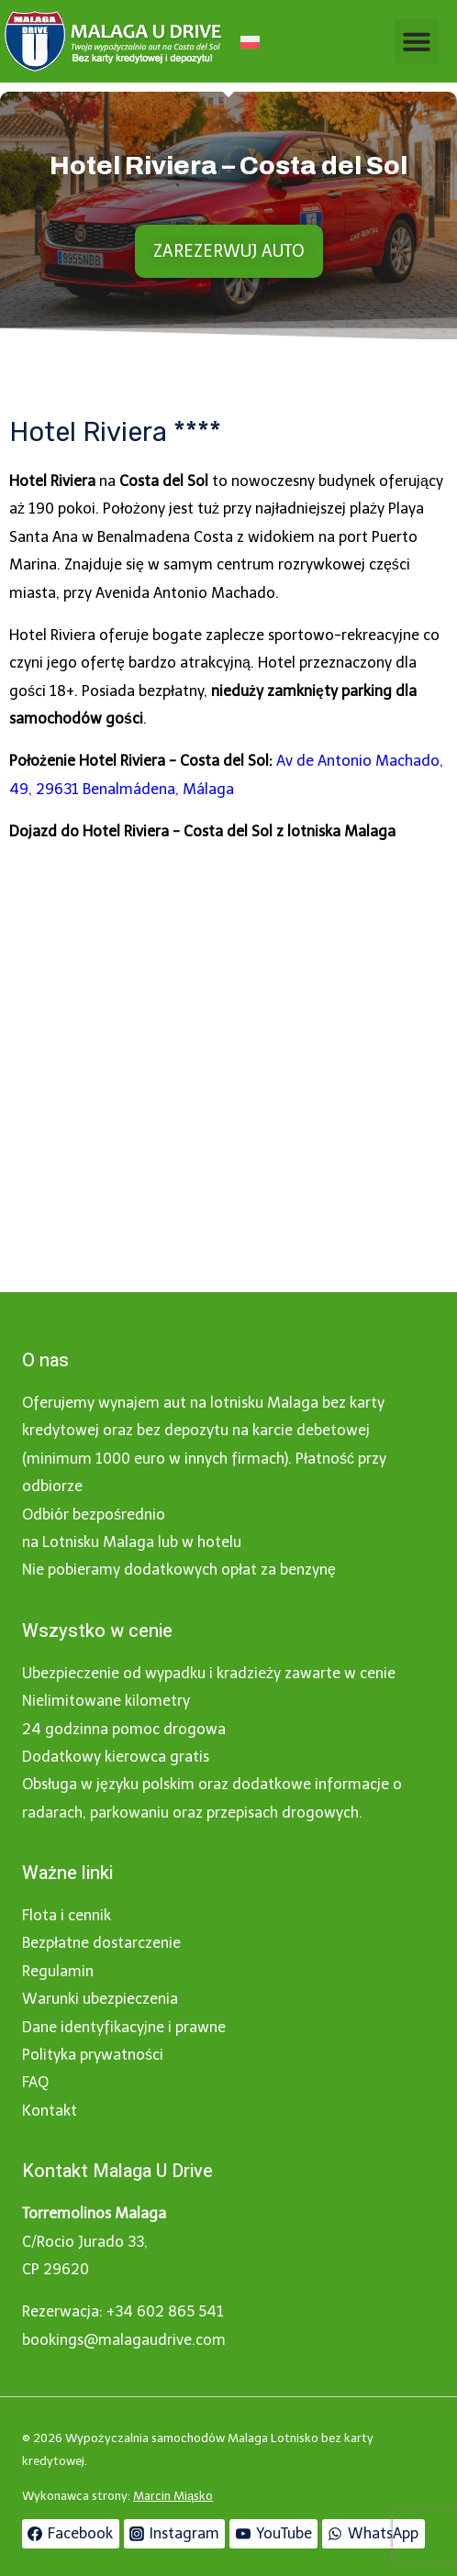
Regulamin (58, 1971)
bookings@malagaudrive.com (124, 2340)
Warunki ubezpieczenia (100, 1998)
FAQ (35, 2082)
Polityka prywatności (92, 2054)
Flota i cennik (66, 1915)
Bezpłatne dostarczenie (101, 1942)
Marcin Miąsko (173, 2496)
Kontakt (49, 2110)
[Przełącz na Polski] (250, 41)
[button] (417, 41)
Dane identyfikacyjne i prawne (124, 2027)
